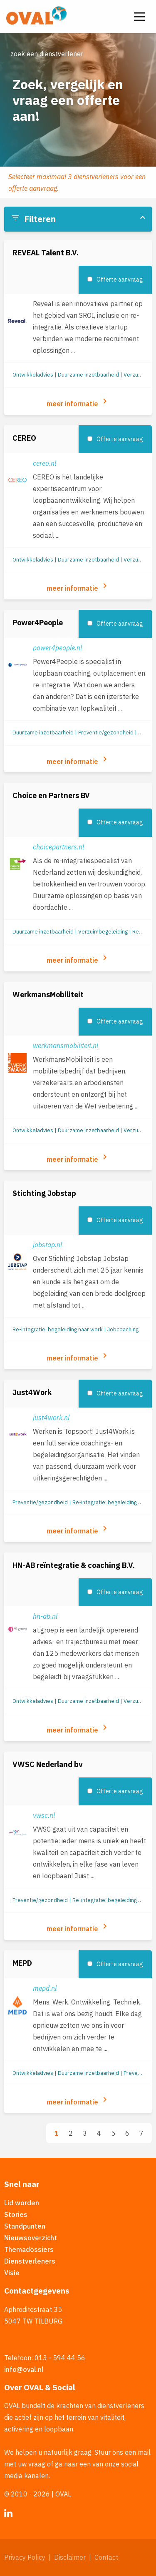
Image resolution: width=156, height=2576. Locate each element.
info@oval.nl (24, 2369)
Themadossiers (29, 2249)
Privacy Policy (24, 2557)
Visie (12, 2273)
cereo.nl (44, 463)
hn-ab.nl (45, 1616)
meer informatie (78, 402)
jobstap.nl (47, 1245)
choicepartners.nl (58, 847)
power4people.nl (57, 648)
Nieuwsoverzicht (30, 2238)
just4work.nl (51, 1417)
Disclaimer (70, 2557)
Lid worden (21, 2203)
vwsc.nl (44, 1815)
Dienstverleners (29, 2261)
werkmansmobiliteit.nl (65, 1045)
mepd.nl (45, 1988)
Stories (15, 2214)
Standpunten (24, 2226)
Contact (106, 2557)
